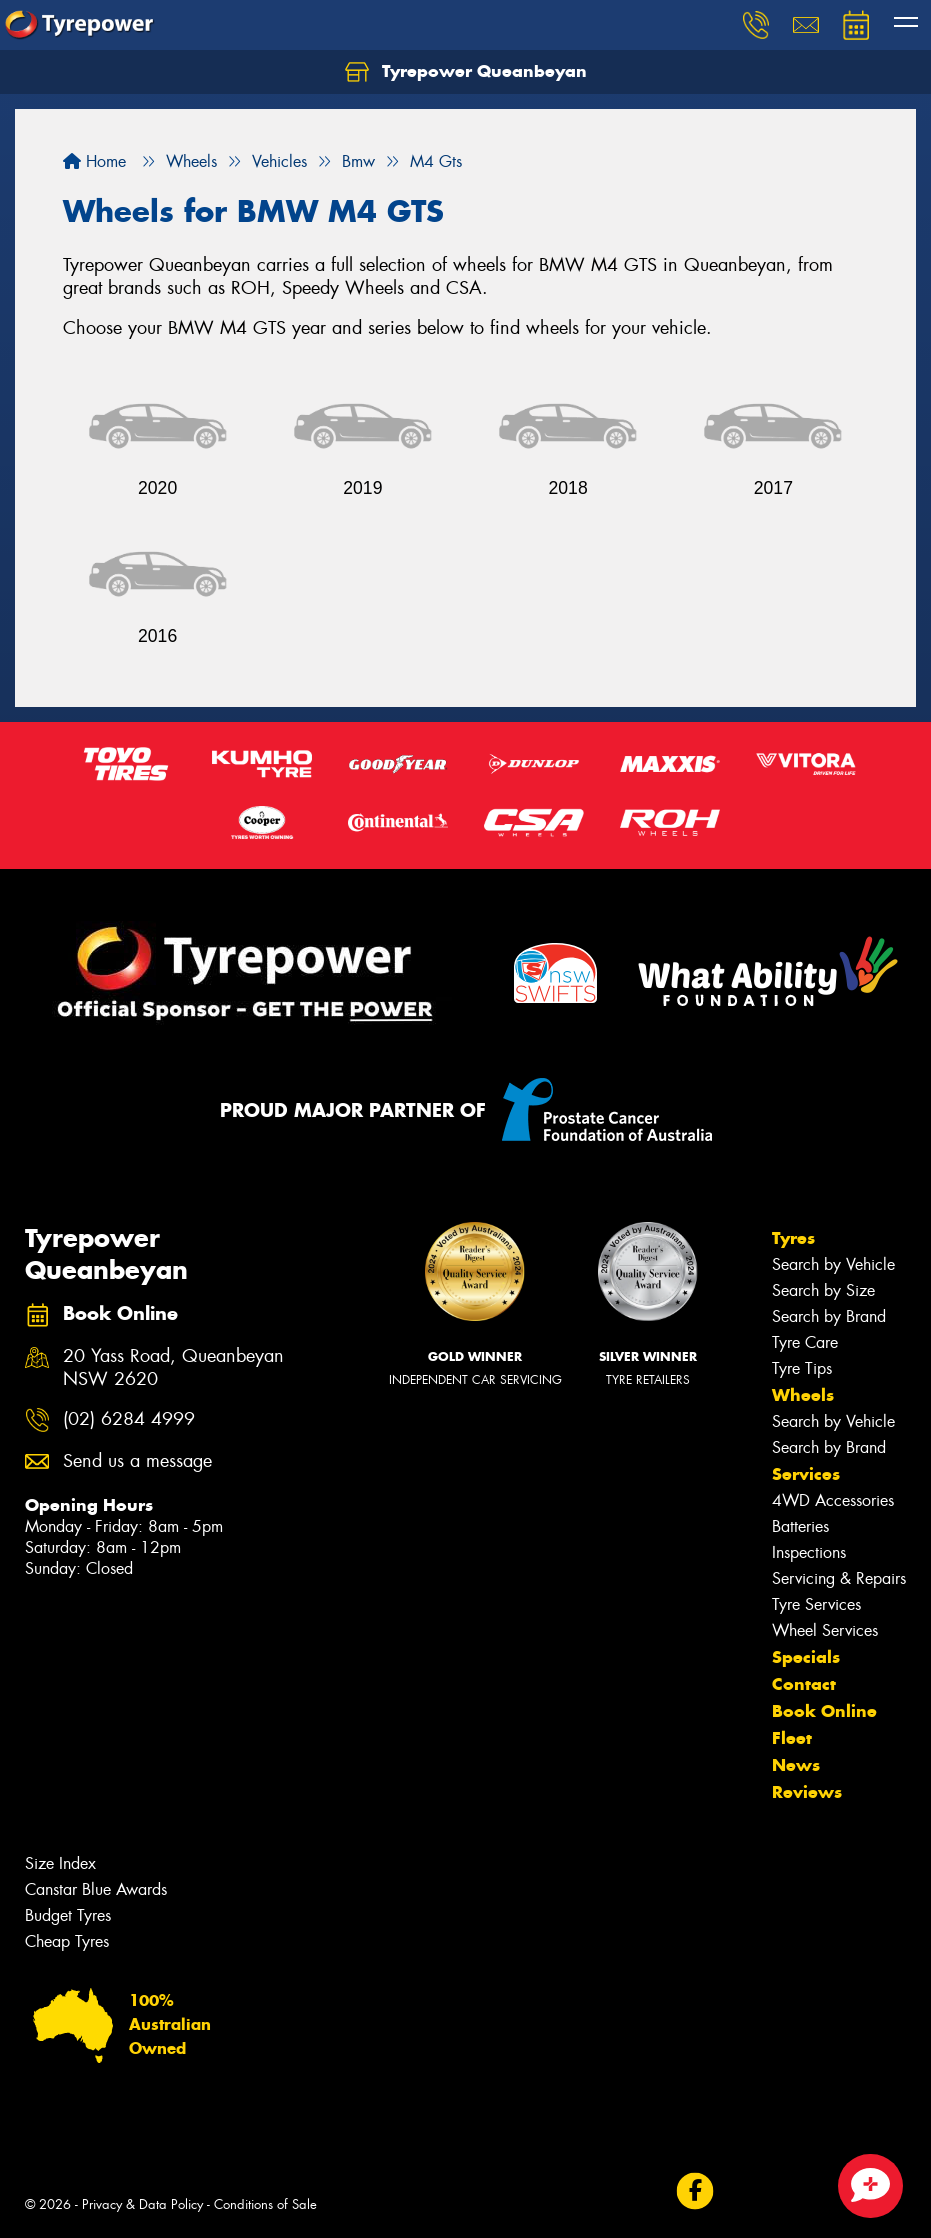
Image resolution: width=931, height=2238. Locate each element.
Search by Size (823, 1290)
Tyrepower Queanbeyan (466, 72)
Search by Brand (829, 1316)
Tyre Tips (802, 1368)
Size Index (60, 1863)
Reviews (807, 1792)
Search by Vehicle (833, 1264)
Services (806, 1474)
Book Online (824, 1711)
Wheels (803, 1395)
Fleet (792, 1738)
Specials (806, 1657)
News (796, 1765)
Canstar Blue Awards (96, 1889)
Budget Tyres (68, 1915)
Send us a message (137, 1461)
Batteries (800, 1526)
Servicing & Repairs (839, 1578)
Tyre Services (816, 1604)
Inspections (809, 1552)
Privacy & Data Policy (142, 2204)
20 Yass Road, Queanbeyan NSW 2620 (173, 1368)
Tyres (793, 1238)
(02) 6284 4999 (129, 1419)
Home (94, 161)
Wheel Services (825, 1630)
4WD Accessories (833, 1500)
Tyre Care (805, 1342)
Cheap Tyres (67, 1941)
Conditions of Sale (265, 2204)
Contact (804, 1684)
